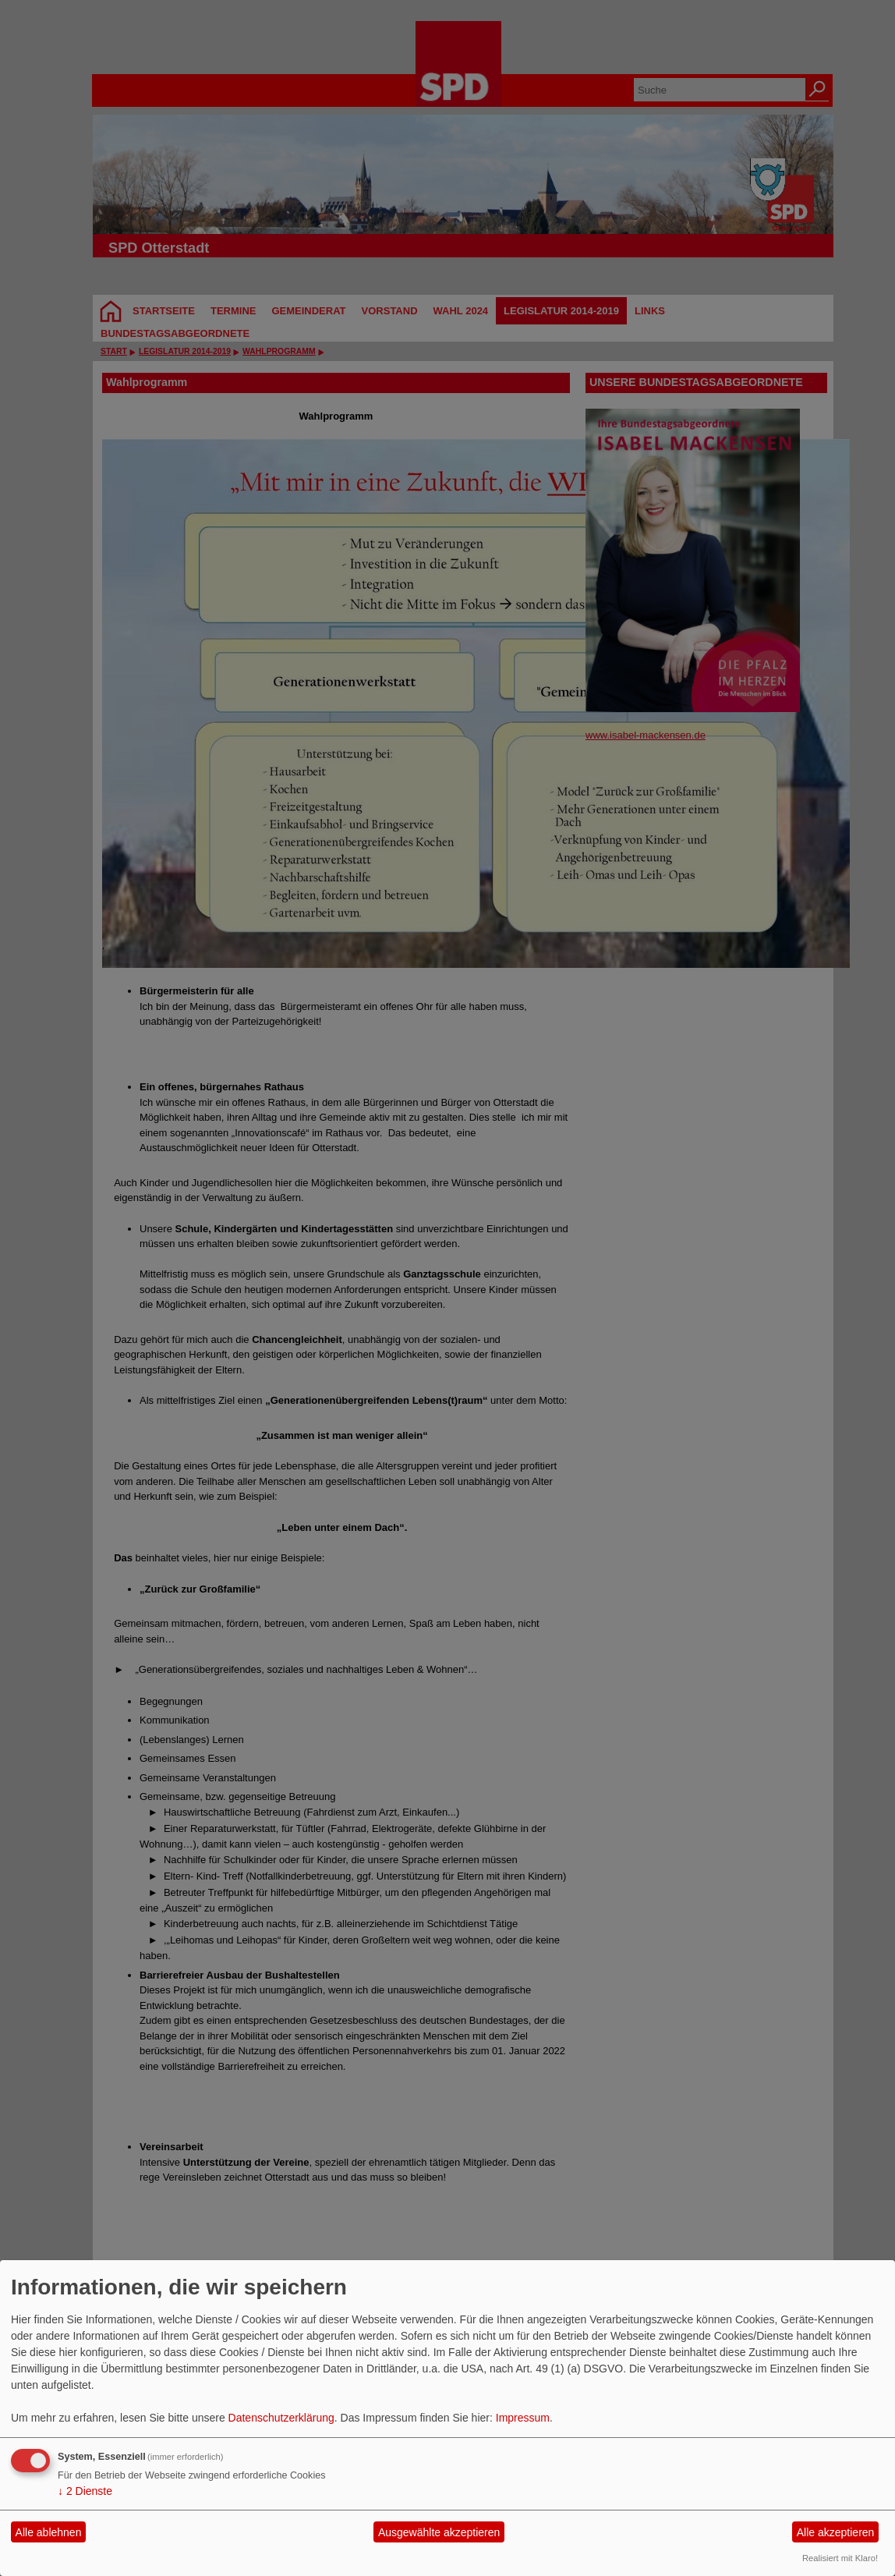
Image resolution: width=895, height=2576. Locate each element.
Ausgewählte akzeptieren (439, 2532)
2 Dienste (85, 2491)
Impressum (523, 2417)
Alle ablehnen (49, 2532)
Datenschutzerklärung (281, 2417)
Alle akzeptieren (836, 2532)
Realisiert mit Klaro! (840, 2558)
